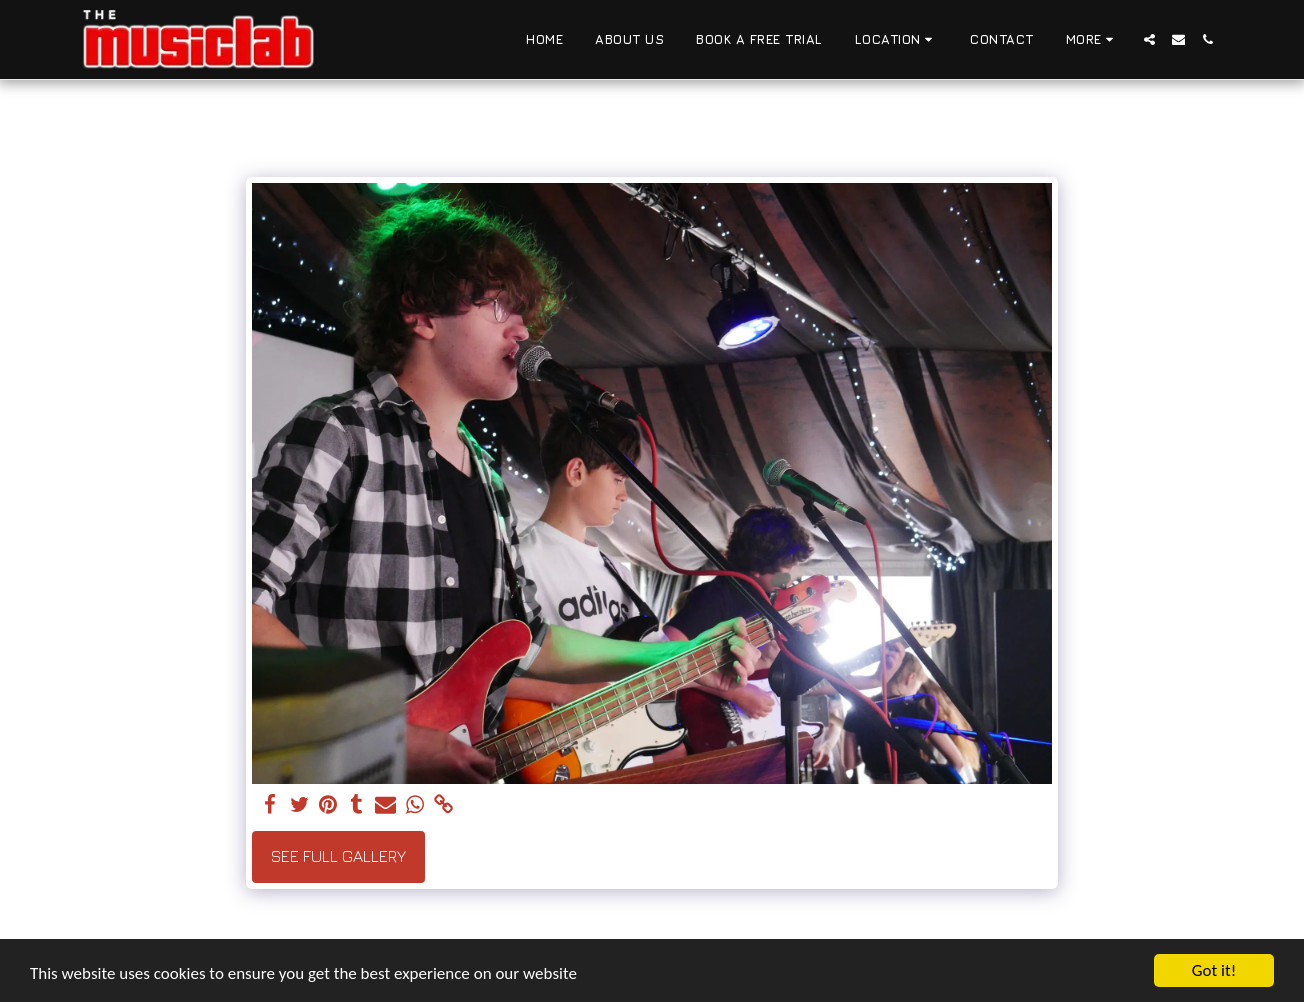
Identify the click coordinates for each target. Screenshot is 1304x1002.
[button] (897, 40)
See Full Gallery (338, 856)
